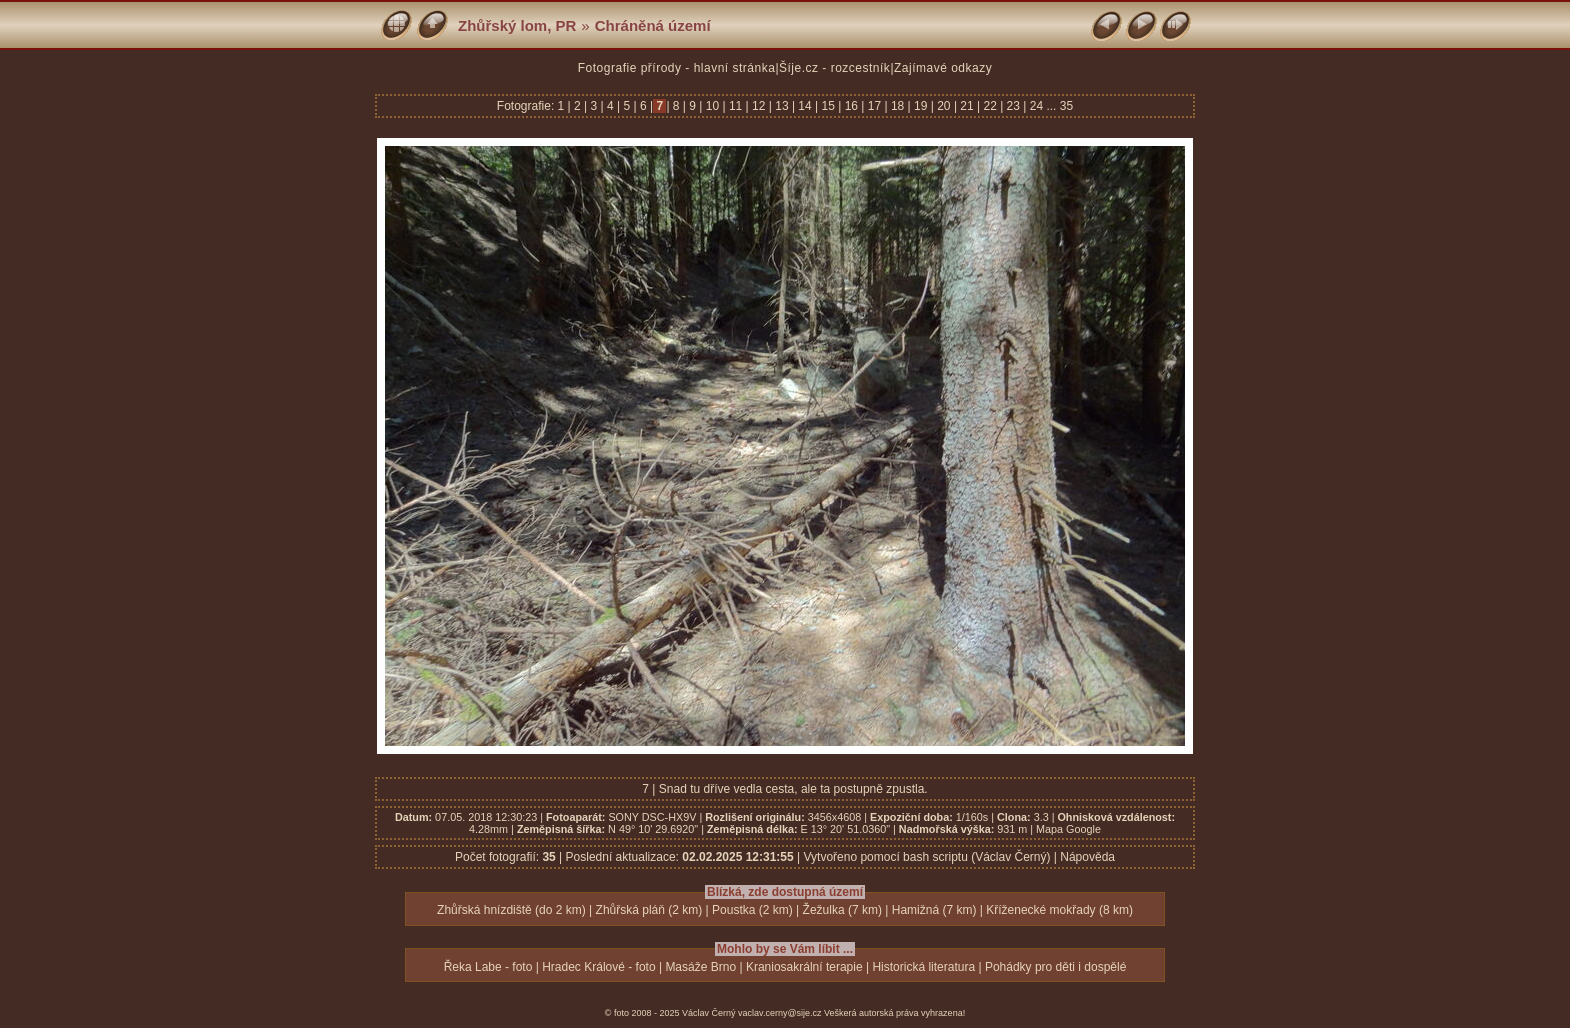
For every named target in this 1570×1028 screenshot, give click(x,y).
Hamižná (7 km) (934, 910)
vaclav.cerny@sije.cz (780, 1013)
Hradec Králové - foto (598, 967)
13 (782, 106)
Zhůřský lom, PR (517, 25)
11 (736, 106)
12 (759, 106)
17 (874, 106)
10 (712, 106)
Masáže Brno (700, 967)
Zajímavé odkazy (943, 68)
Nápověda (1087, 857)
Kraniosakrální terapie (804, 967)
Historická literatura (923, 967)
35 (1066, 106)
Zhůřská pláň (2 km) (649, 910)
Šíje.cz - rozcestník (834, 68)
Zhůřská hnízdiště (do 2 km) (511, 910)
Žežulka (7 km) (842, 910)
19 (921, 106)
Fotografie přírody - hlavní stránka (677, 68)
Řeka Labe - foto (488, 967)
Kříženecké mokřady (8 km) (1059, 910)
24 (1036, 106)
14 (805, 106)
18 (898, 106)
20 (944, 106)
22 (990, 106)
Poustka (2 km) (752, 910)
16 (851, 106)
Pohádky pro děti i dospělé (1055, 967)
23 (1013, 106)
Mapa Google (1068, 829)
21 (967, 106)
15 (828, 106)
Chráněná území (653, 25)
